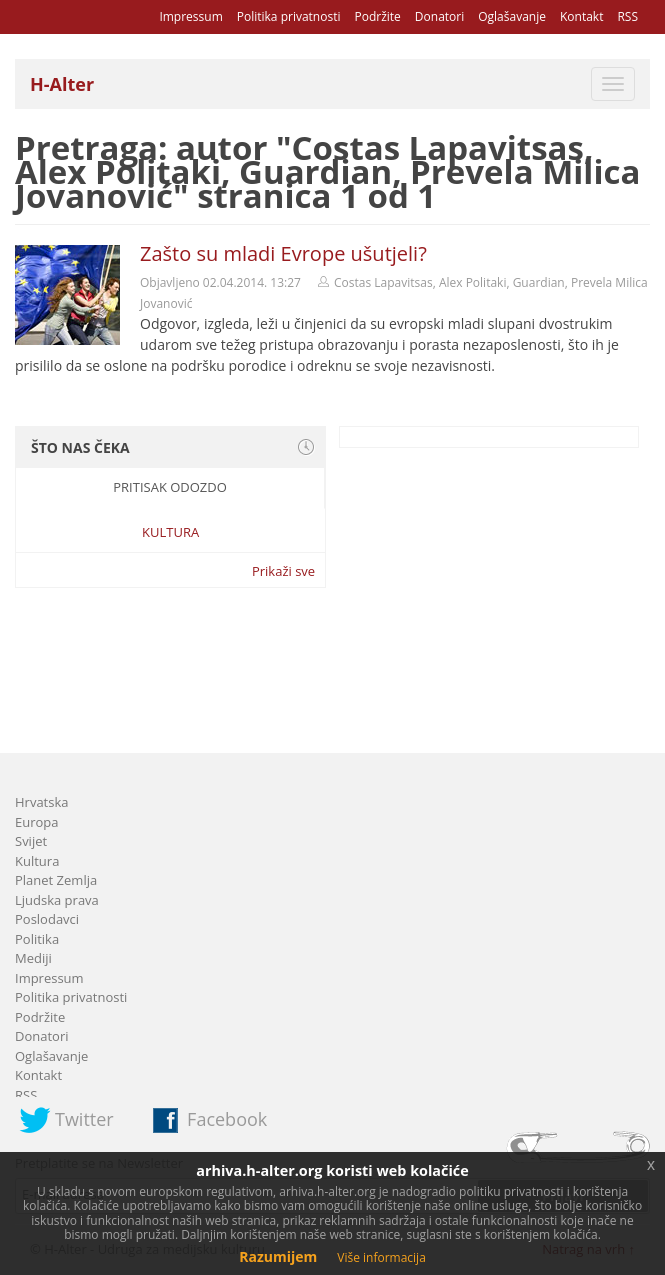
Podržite (377, 16)
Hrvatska (42, 802)
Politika (37, 939)
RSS (627, 16)
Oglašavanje (512, 16)
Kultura (170, 532)
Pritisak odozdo (170, 487)
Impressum (190, 16)
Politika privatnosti (289, 16)
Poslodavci (47, 919)
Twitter (84, 1119)
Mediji (33, 958)
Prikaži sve (283, 571)
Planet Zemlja (56, 880)
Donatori (439, 16)
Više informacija (381, 1257)
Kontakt (581, 16)
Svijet (31, 841)
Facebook (227, 1119)
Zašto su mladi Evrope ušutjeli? (283, 253)
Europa (37, 822)
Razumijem (278, 1256)
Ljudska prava (57, 900)
